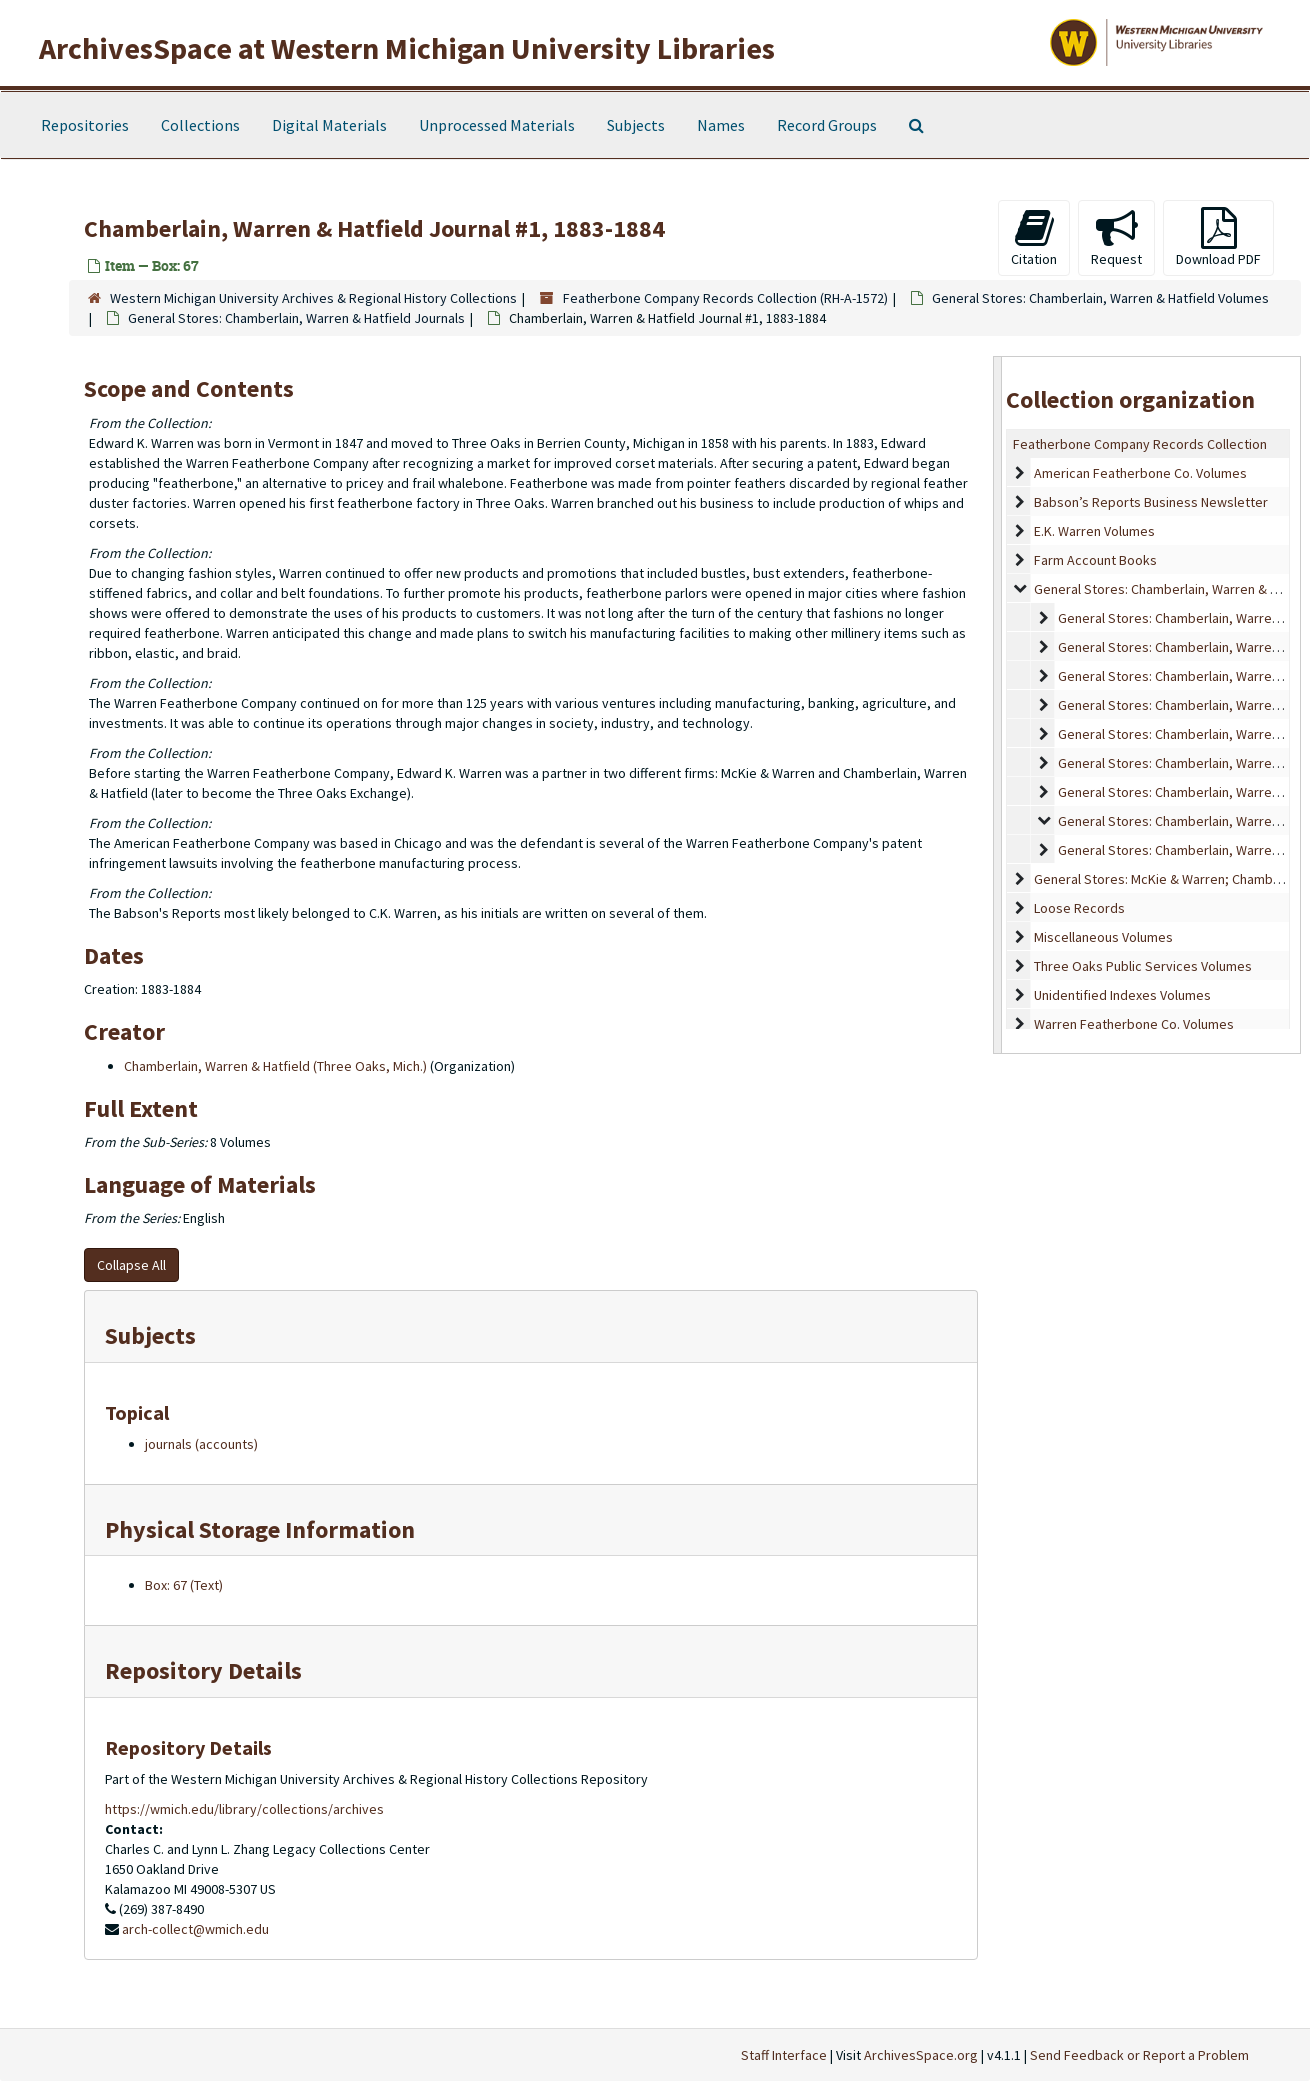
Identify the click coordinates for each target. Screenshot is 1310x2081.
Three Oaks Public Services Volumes (1143, 966)
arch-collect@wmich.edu (195, 1929)
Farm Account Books (1095, 560)
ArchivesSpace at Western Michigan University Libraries (407, 48)
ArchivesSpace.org (921, 2055)
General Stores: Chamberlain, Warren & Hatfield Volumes (1100, 298)
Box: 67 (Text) (184, 1585)
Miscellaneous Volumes (1103, 937)
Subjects (636, 125)
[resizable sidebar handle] (998, 704)
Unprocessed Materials (497, 125)
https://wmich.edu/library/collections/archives (244, 1809)
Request (1116, 237)
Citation (1034, 237)
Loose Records (1079, 908)
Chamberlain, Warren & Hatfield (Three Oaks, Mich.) (275, 1066)
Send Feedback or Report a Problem (1139, 2055)
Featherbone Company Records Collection (1140, 444)
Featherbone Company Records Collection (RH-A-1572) (725, 298)
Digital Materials (329, 125)
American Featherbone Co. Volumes (1140, 473)
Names (721, 125)
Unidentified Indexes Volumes (1122, 995)
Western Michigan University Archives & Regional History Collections (313, 298)
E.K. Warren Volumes (1094, 531)
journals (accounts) (201, 1444)
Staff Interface (784, 2055)
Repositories (85, 125)
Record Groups (827, 125)
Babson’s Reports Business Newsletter (1151, 502)
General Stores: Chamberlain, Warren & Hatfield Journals (296, 318)
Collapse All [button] (131, 1265)
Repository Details (203, 1670)
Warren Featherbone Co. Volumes (1134, 1024)
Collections (200, 125)
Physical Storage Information (260, 1529)
